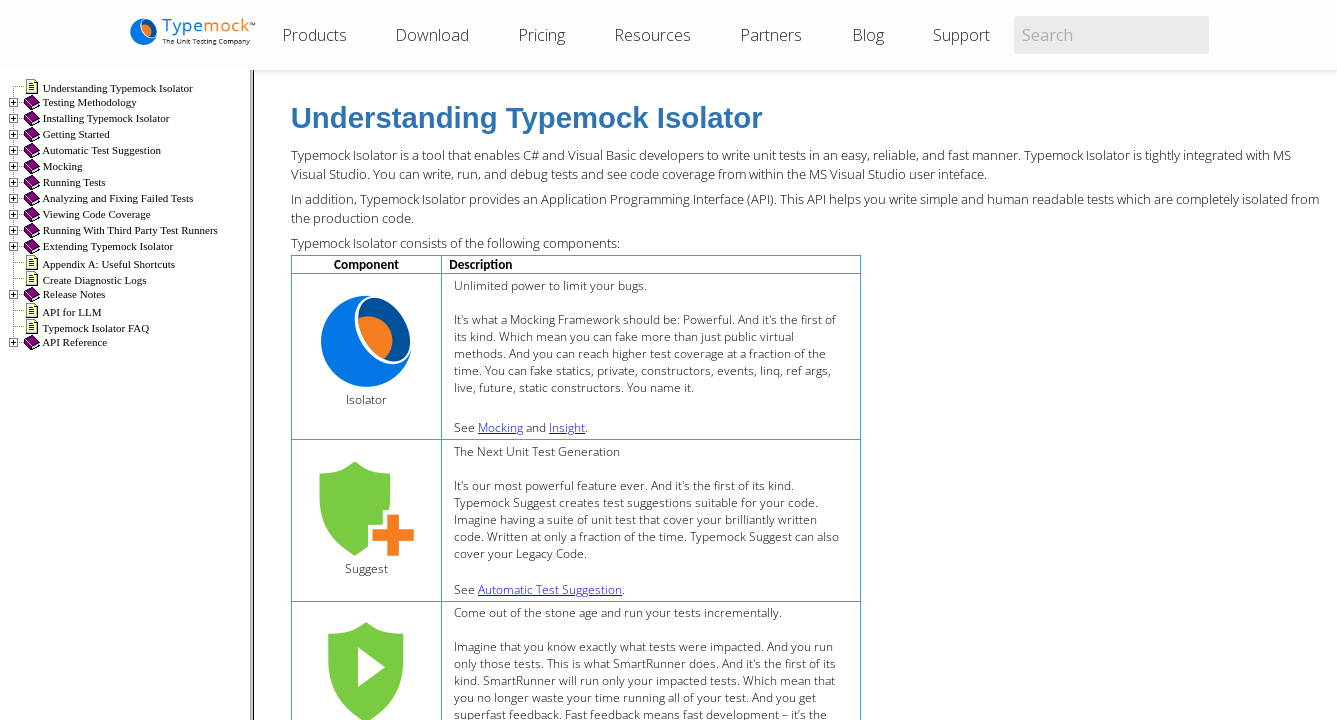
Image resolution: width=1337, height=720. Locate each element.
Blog (868, 35)
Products (314, 35)
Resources (652, 35)
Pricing (541, 35)
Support (961, 35)
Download (432, 35)
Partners (771, 35)
